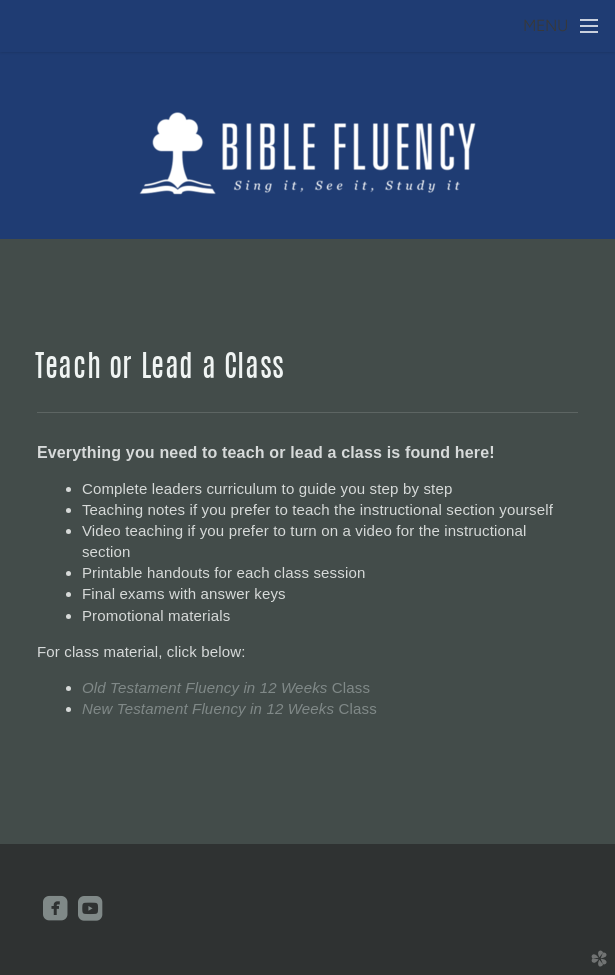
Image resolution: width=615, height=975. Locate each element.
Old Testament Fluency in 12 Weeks (226, 687)
